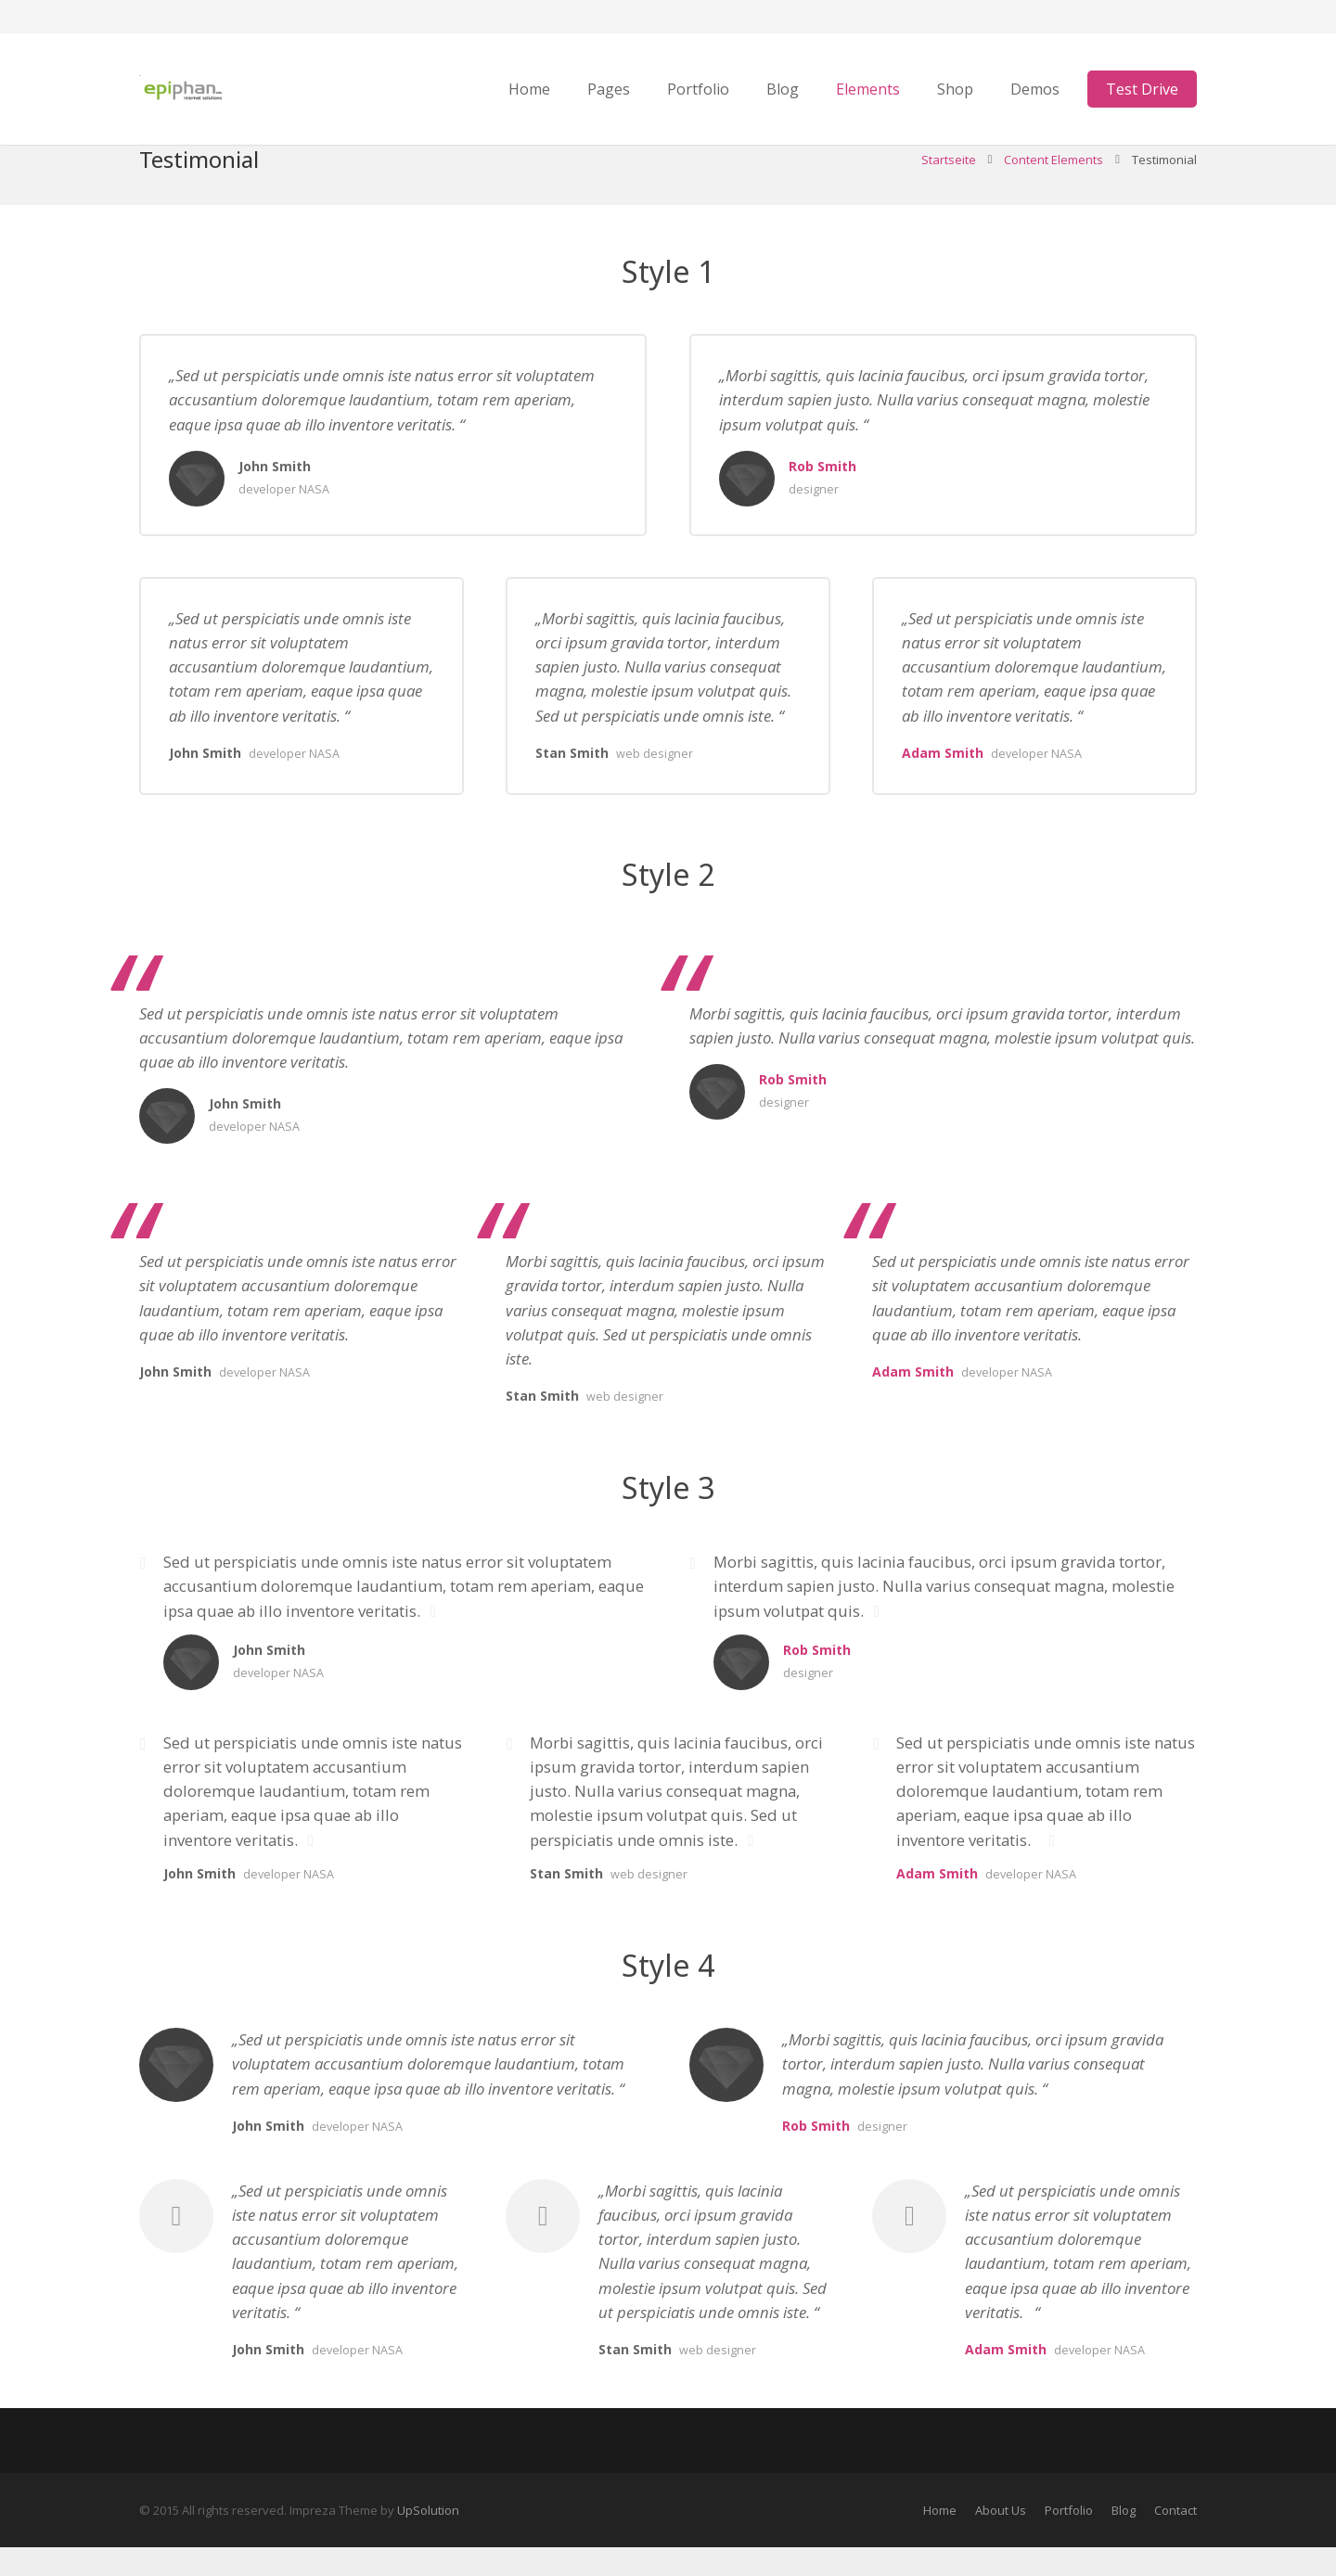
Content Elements (1053, 188)
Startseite (948, 188)
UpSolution (428, 2539)
